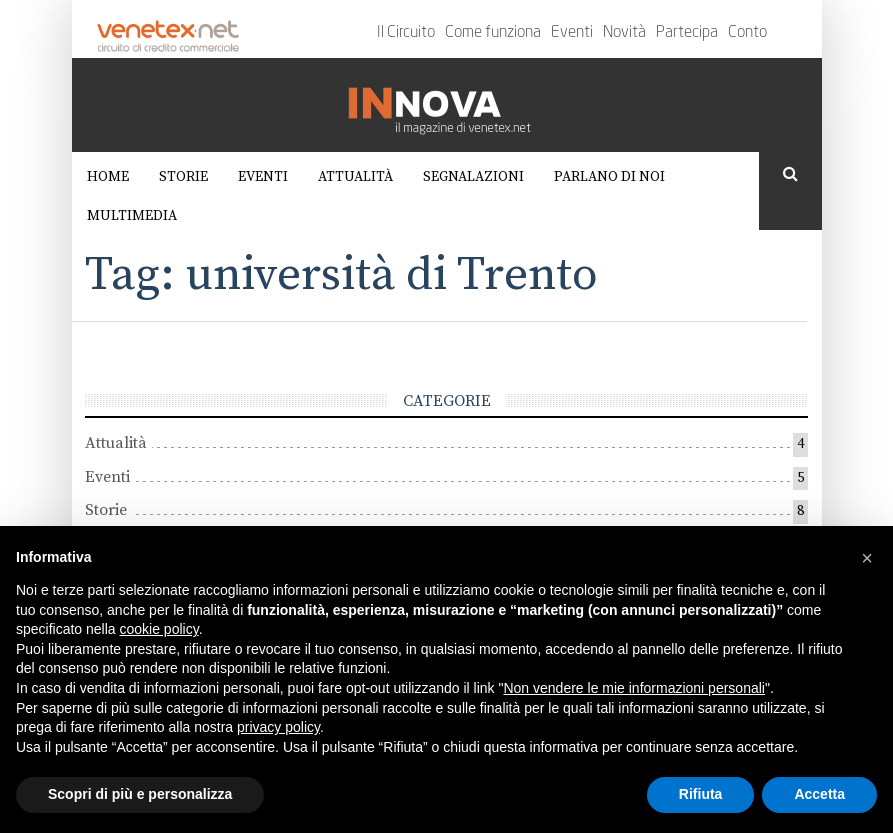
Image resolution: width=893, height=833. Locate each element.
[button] (867, 558)
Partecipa (687, 33)
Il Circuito (406, 33)
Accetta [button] (819, 794)
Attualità (355, 177)
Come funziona (493, 33)
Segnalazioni (473, 177)
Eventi (572, 33)
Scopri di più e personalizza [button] (140, 794)
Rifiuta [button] (701, 794)
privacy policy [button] (278, 727)
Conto (747, 33)
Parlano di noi (609, 177)
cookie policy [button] (159, 629)
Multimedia (132, 216)
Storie (183, 177)
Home (108, 177)
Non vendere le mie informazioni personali (633, 688)
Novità (624, 33)
